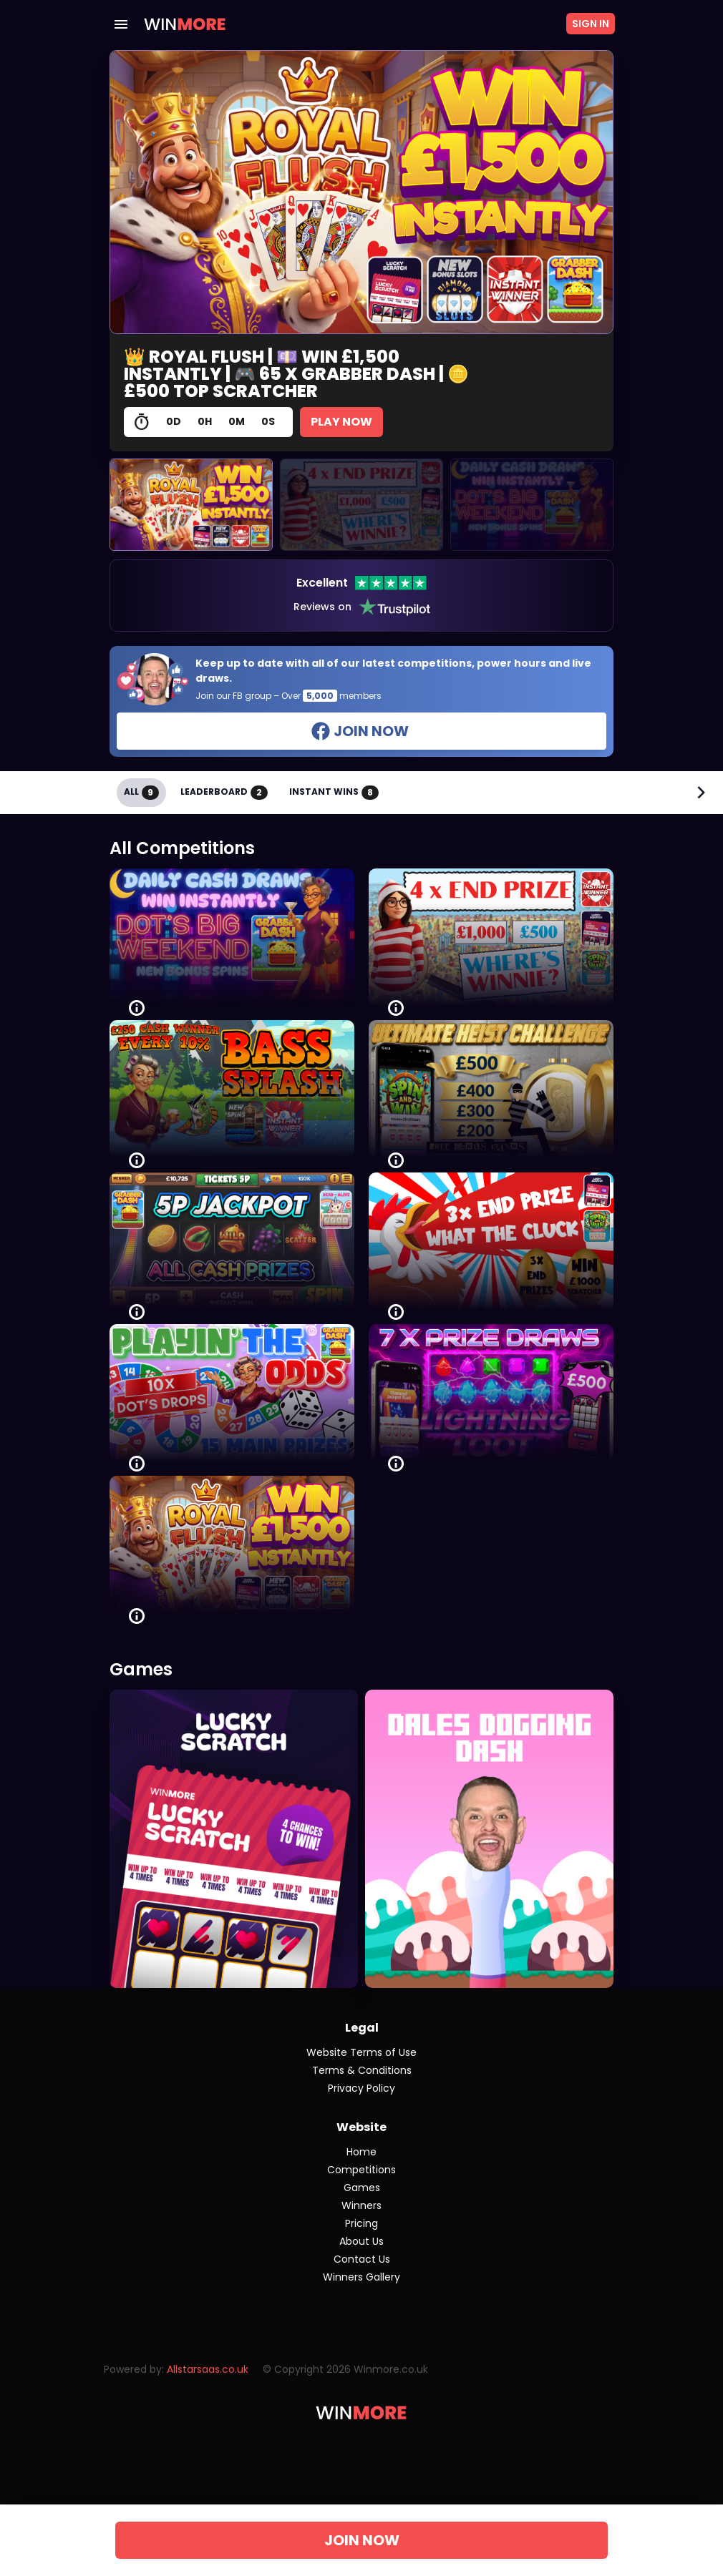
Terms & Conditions (362, 2070)
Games (362, 2187)
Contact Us (362, 2259)
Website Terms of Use (361, 2052)
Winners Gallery (361, 2277)
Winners (361, 2205)
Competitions (361, 2170)
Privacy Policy (361, 2088)
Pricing (361, 2223)
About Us (361, 2241)
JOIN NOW (361, 2540)
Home (361, 2152)
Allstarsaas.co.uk (207, 2369)
